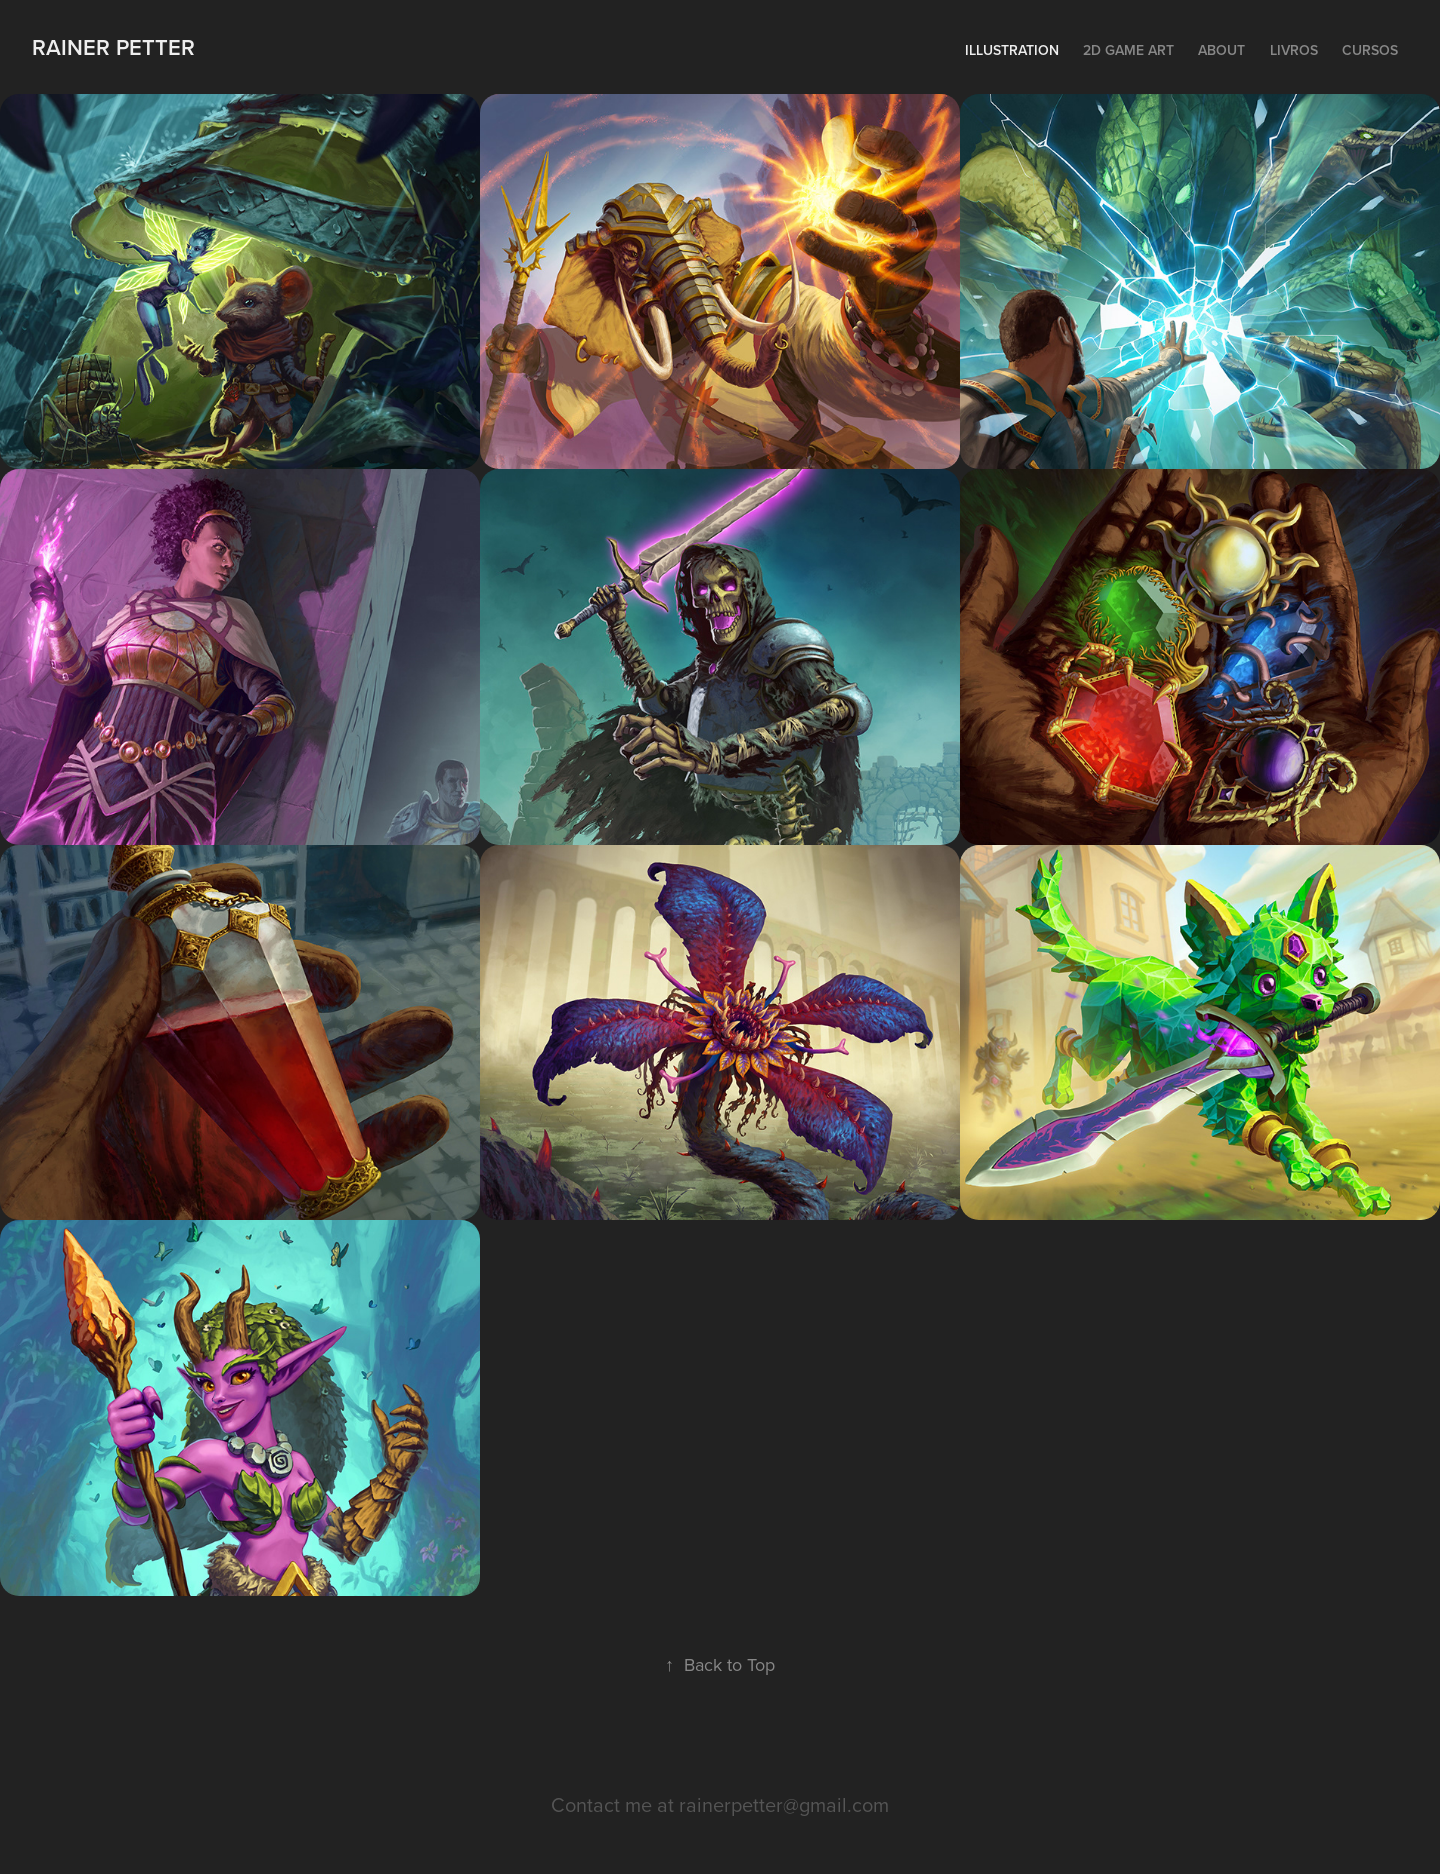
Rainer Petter (116, 47)
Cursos (1370, 50)
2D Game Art (1128, 50)
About (1221, 50)
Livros (1294, 50)
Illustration (1012, 50)
